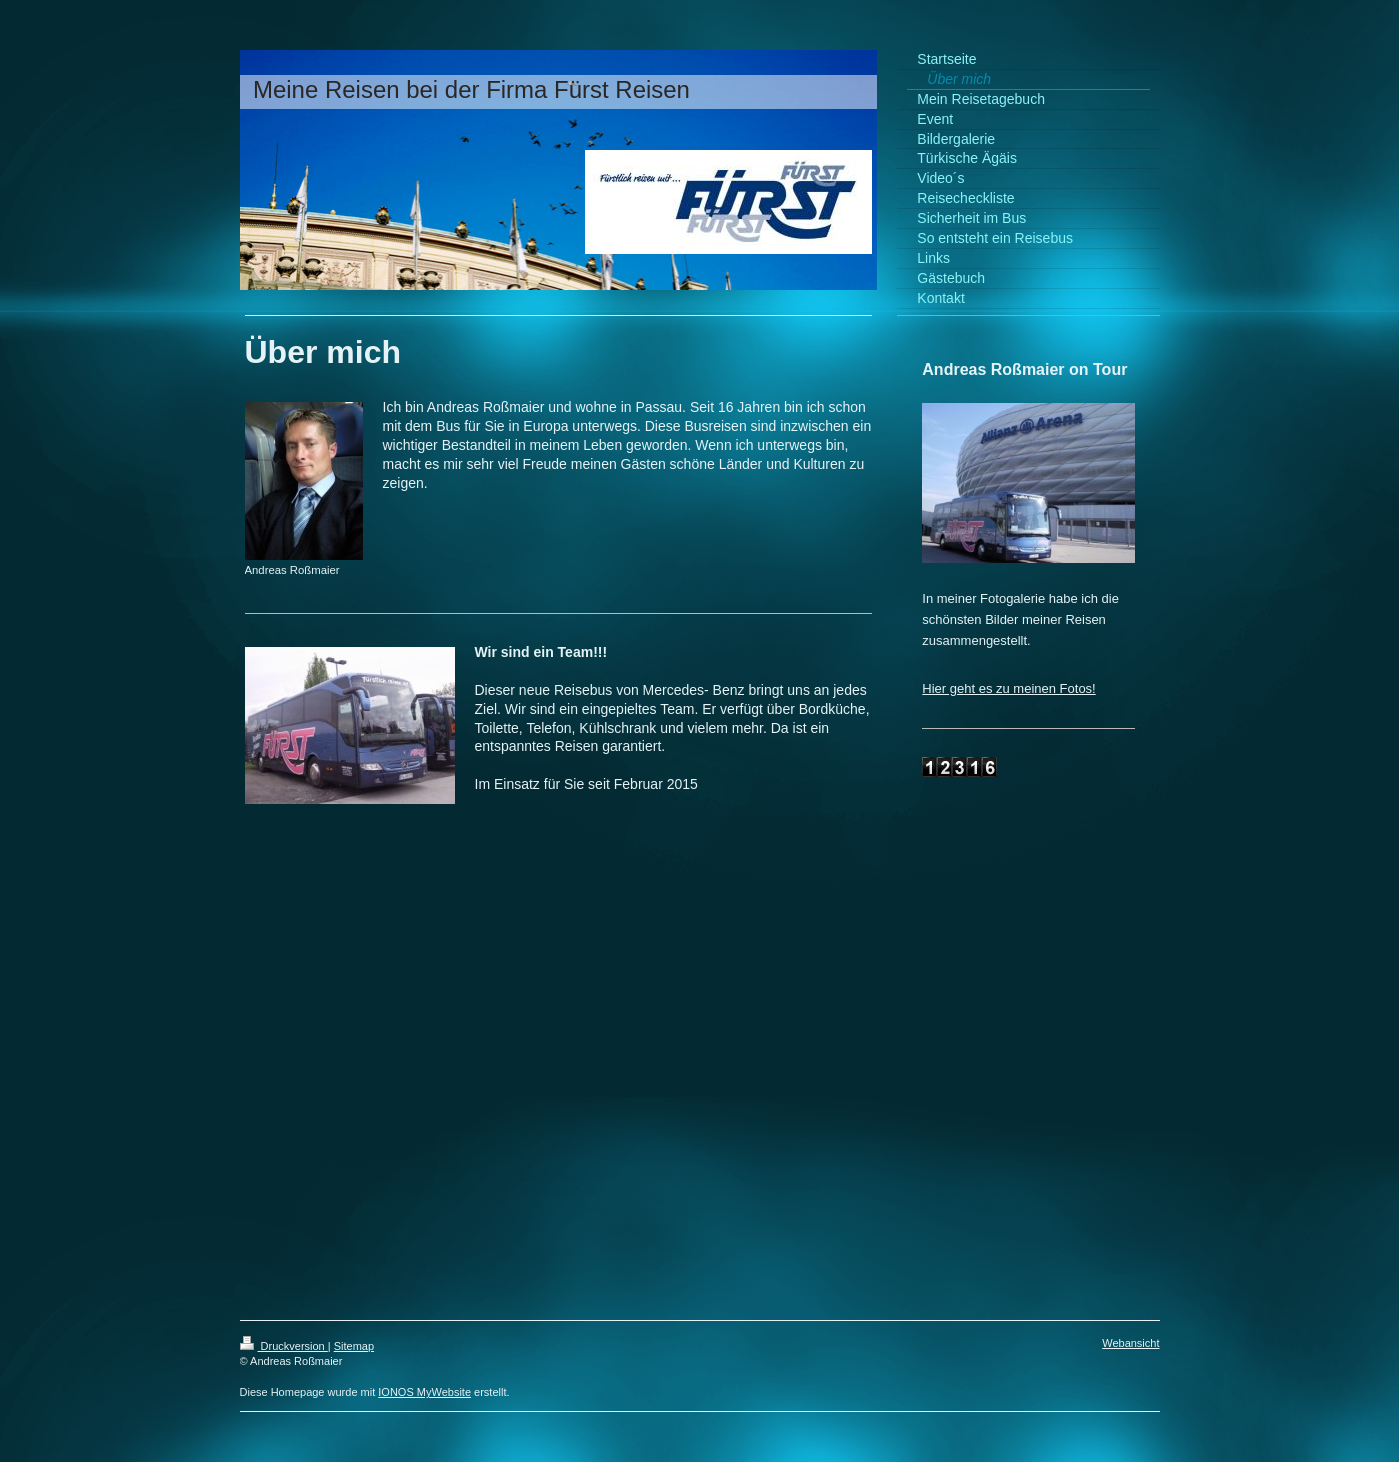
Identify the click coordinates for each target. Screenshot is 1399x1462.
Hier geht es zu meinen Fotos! (1008, 688)
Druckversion (284, 1346)
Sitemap (354, 1346)
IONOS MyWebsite (424, 1392)
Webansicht (1130, 1343)
